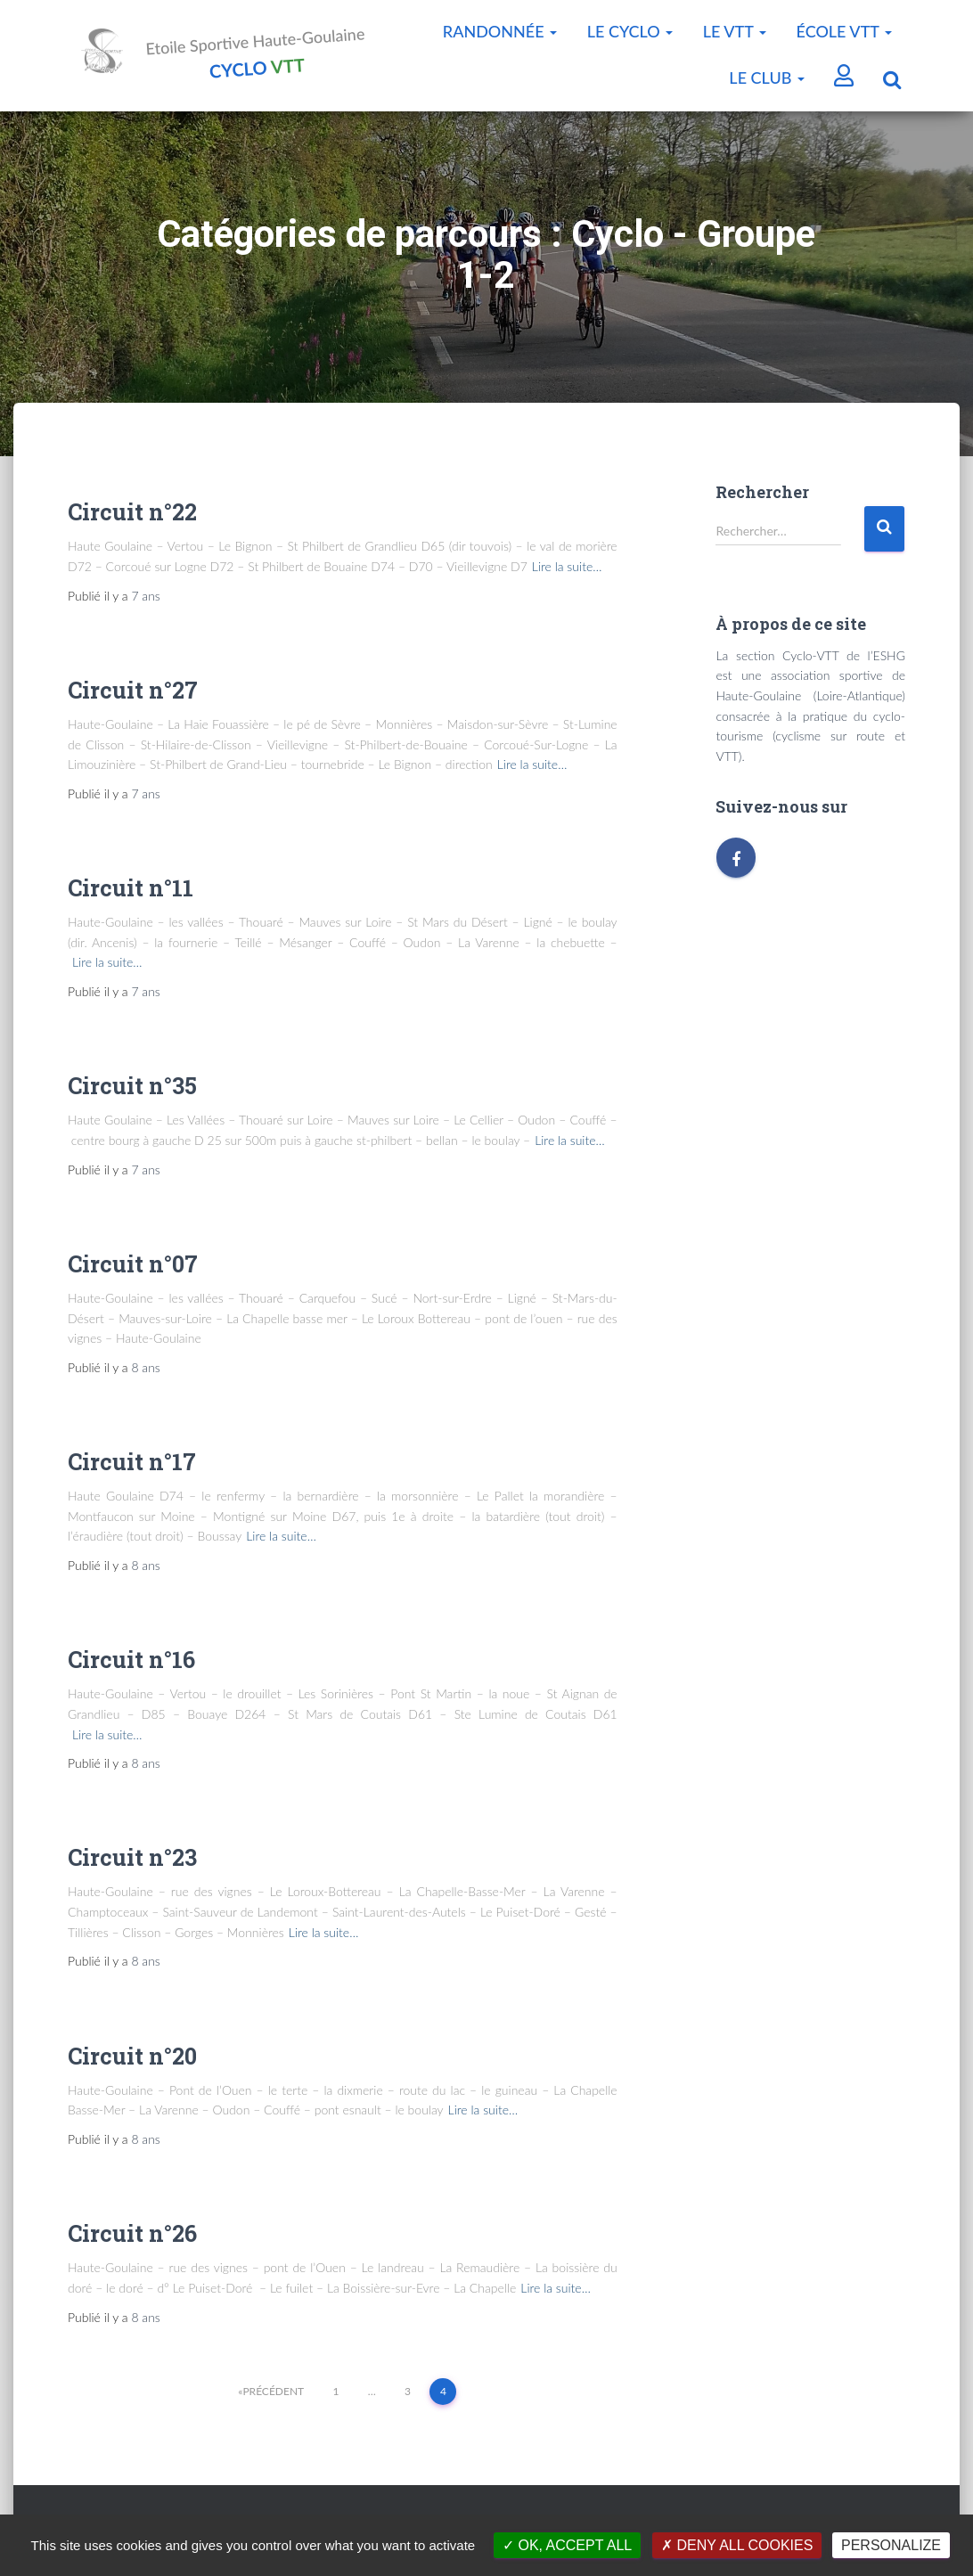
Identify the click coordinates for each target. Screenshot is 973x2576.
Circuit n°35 (132, 1091)
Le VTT (734, 31)
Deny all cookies (737, 2545)
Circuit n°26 (132, 2238)
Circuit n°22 (132, 517)
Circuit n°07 (133, 1269)
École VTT (844, 31)
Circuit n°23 (132, 1862)
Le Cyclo (630, 31)
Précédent (273, 2396)
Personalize (891, 2545)
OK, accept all (567, 2545)
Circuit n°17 (132, 1467)
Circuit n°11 (130, 893)
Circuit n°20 (132, 2060)
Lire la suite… (567, 571)
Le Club (767, 77)
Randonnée (500, 31)
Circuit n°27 (133, 695)
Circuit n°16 (131, 1665)
